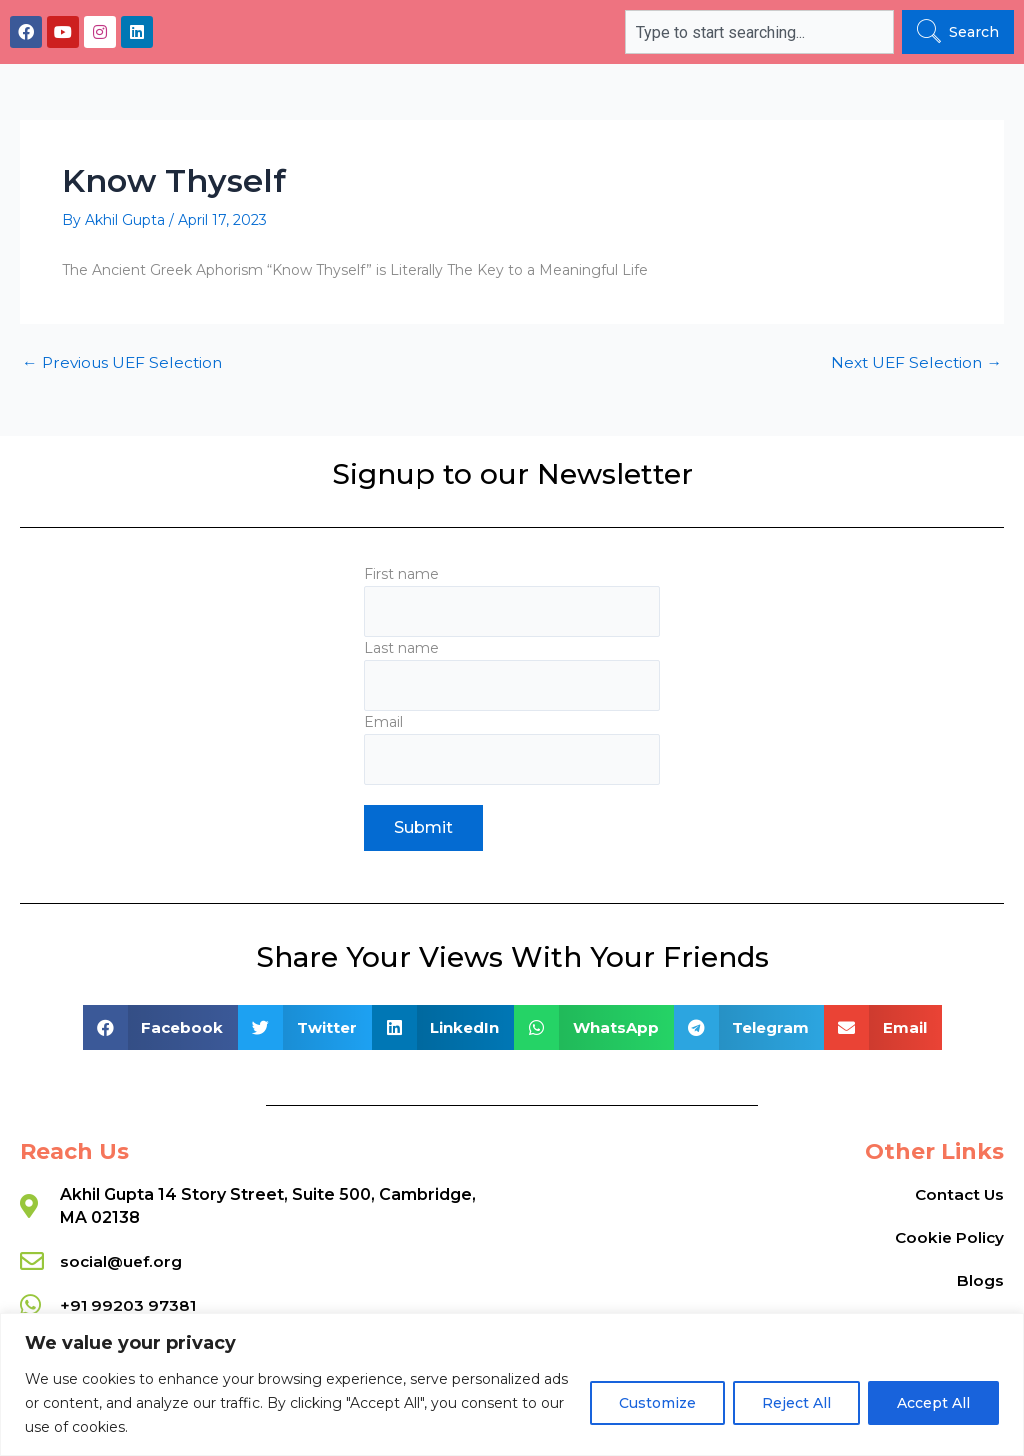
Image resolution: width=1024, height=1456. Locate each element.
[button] (161, 1027)
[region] (512, 1384)
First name (511, 597)
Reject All (796, 1403)
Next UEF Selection (914, 363)
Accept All (933, 1403)
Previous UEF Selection (125, 363)
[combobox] (759, 32)
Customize (657, 1403)
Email (511, 748)
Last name (511, 672)
